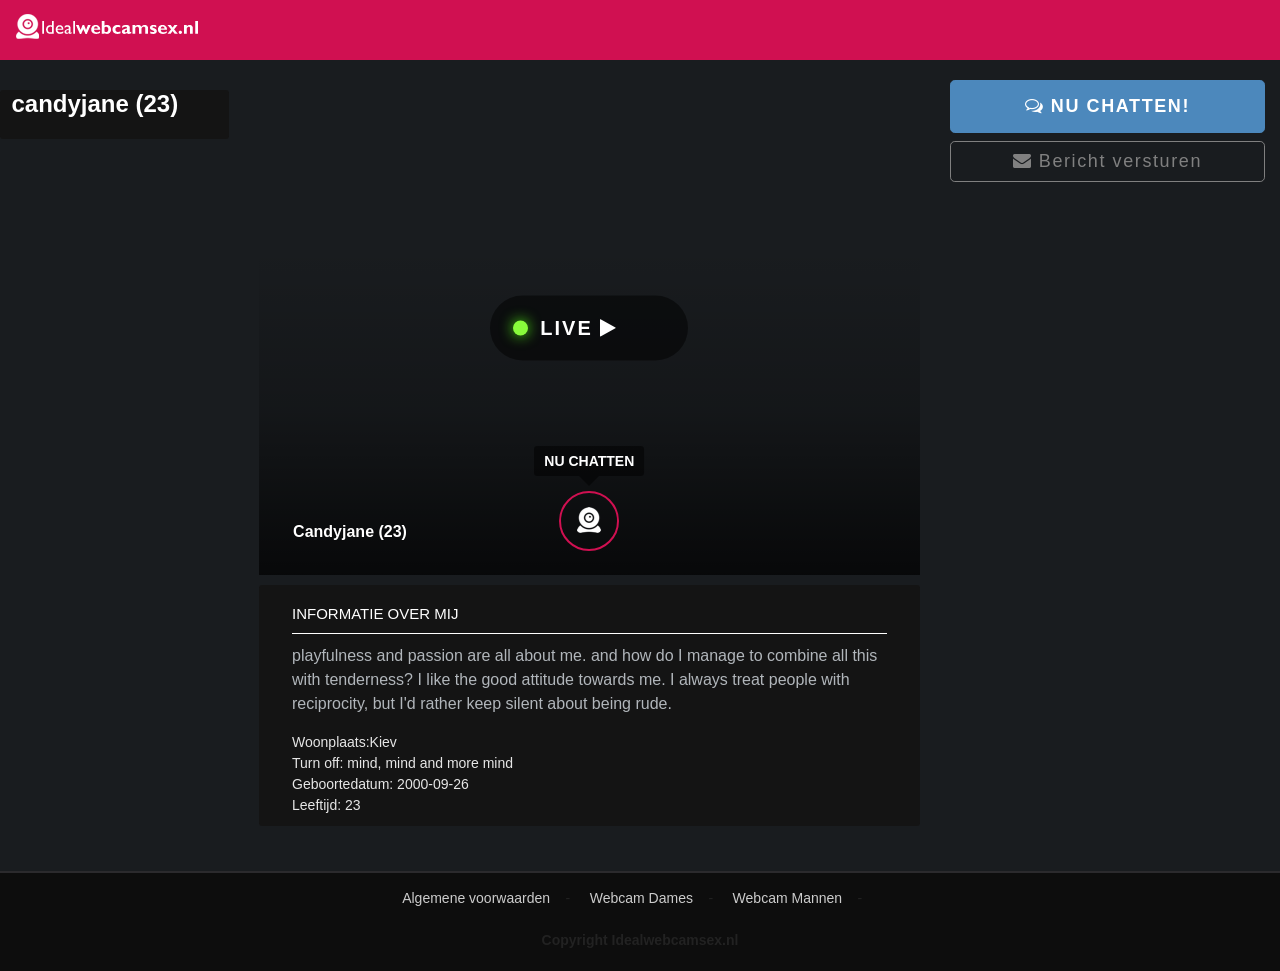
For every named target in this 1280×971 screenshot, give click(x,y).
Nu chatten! (1107, 106)
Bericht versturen (1107, 161)
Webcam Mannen (787, 898)
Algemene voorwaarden (476, 898)
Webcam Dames (641, 898)
